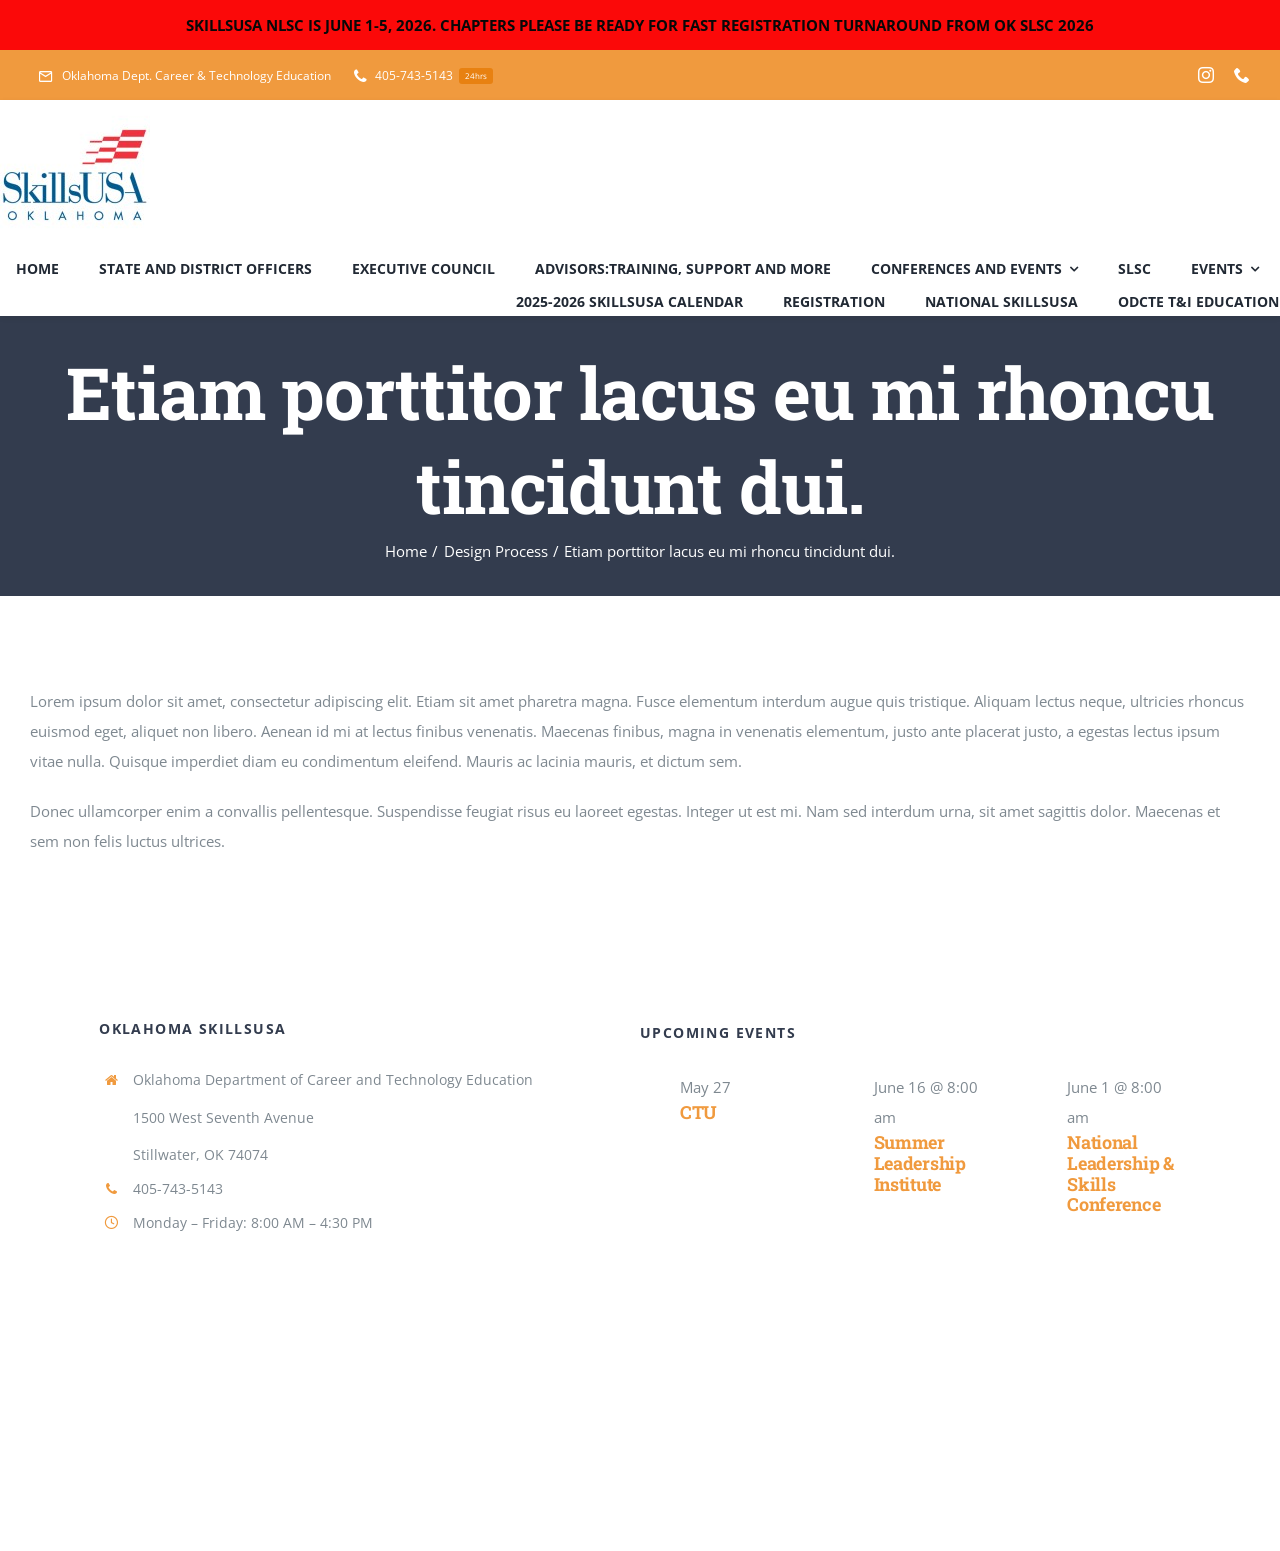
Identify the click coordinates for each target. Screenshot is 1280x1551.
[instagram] (1206, 75)
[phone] (1242, 75)
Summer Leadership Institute (920, 1162)
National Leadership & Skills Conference (1120, 1173)
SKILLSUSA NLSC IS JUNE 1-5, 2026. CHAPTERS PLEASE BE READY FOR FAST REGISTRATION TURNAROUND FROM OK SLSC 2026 (640, 25)
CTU (698, 1112)
